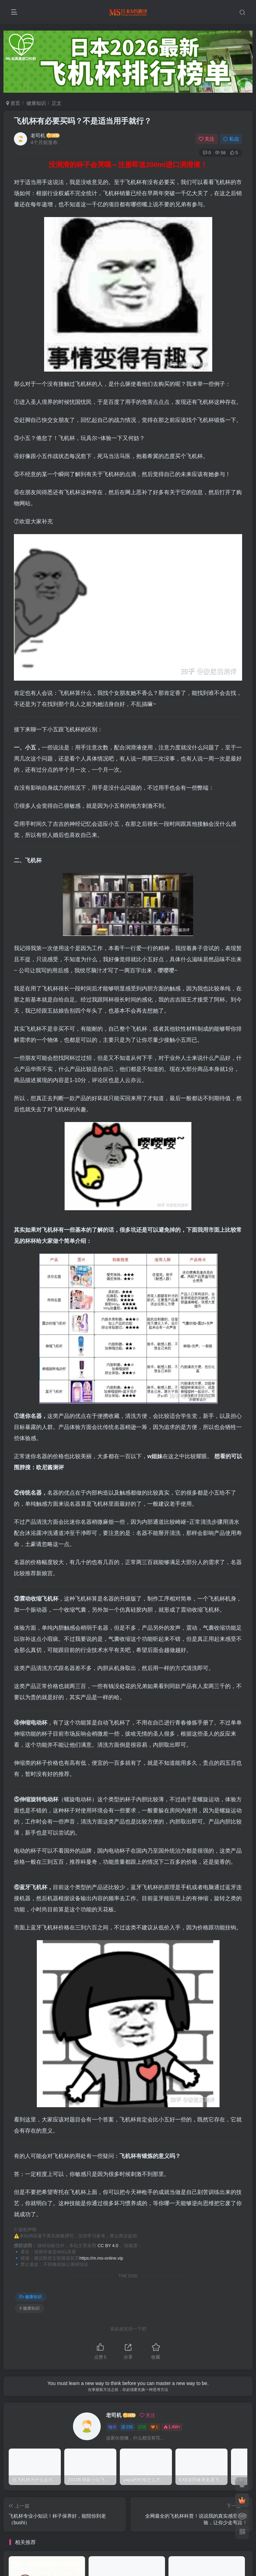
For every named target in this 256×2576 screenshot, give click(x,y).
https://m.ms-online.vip (101, 2258)
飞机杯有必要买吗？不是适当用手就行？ (82, 121)
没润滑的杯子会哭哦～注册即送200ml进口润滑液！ (128, 164)
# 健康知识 (29, 2308)
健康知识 (36, 103)
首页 (13, 103)
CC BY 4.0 (108, 2245)
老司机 (38, 135)
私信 (231, 139)
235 (127, 2427)
